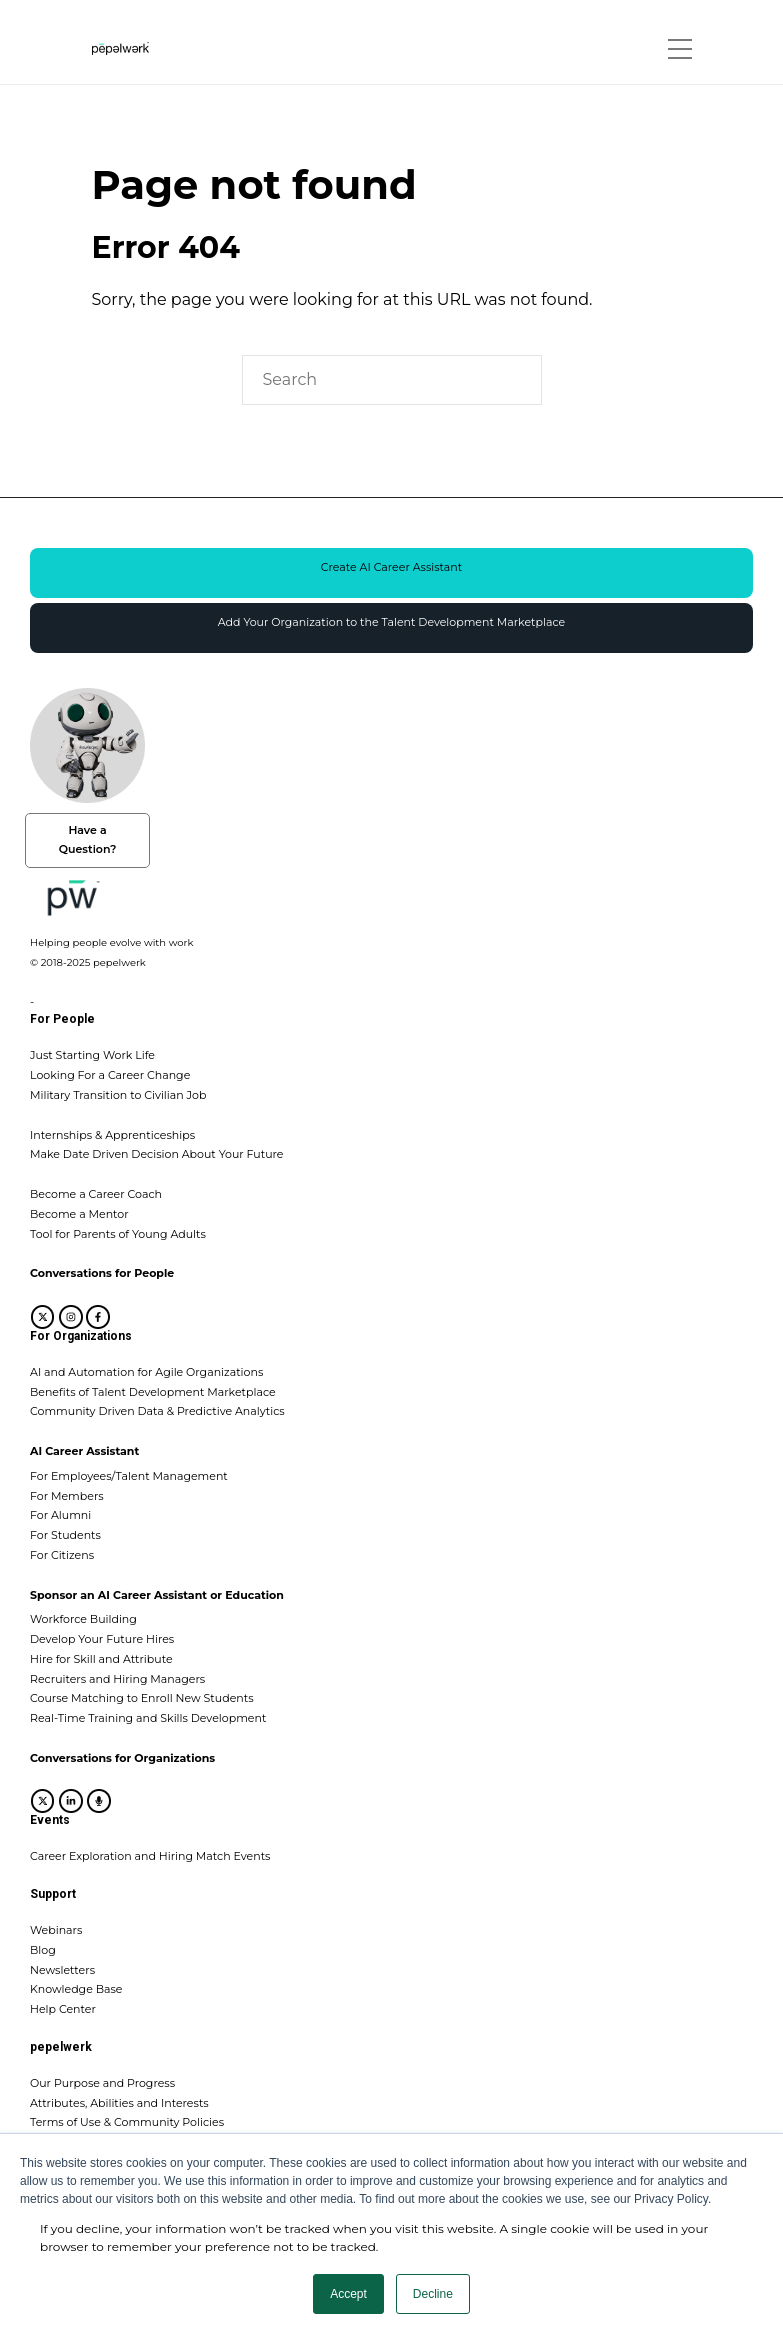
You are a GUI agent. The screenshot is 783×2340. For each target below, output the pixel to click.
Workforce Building (83, 1619)
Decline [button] (433, 2294)
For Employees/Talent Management (129, 1476)
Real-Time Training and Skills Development (148, 1718)
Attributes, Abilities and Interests (119, 2103)
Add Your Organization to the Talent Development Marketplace (391, 622)
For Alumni (60, 1515)
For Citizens (62, 1555)
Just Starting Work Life (92, 1055)
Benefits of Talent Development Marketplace (153, 1392)
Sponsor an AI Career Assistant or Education (157, 1595)
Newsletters (62, 1970)
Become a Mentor (79, 1214)
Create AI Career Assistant (392, 567)
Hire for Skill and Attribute (101, 1659)
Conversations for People (102, 1273)
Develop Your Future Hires (102, 1639)
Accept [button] (348, 2294)
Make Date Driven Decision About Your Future (157, 1154)
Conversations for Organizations (122, 1758)
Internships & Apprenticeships (112, 1135)
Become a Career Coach (96, 1194)
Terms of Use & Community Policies (127, 2122)
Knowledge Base (76, 1989)
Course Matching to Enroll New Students (142, 1698)
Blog (43, 1950)
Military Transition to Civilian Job (118, 1095)
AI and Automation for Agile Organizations (146, 1372)
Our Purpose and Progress (102, 2083)
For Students (65, 1535)
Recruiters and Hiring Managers (117, 1679)
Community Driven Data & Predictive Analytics (157, 1411)
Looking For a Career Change (110, 1075)
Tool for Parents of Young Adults (118, 1234)
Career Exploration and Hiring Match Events (150, 1856)
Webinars (56, 1930)
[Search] (392, 380)
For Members (67, 1496)
